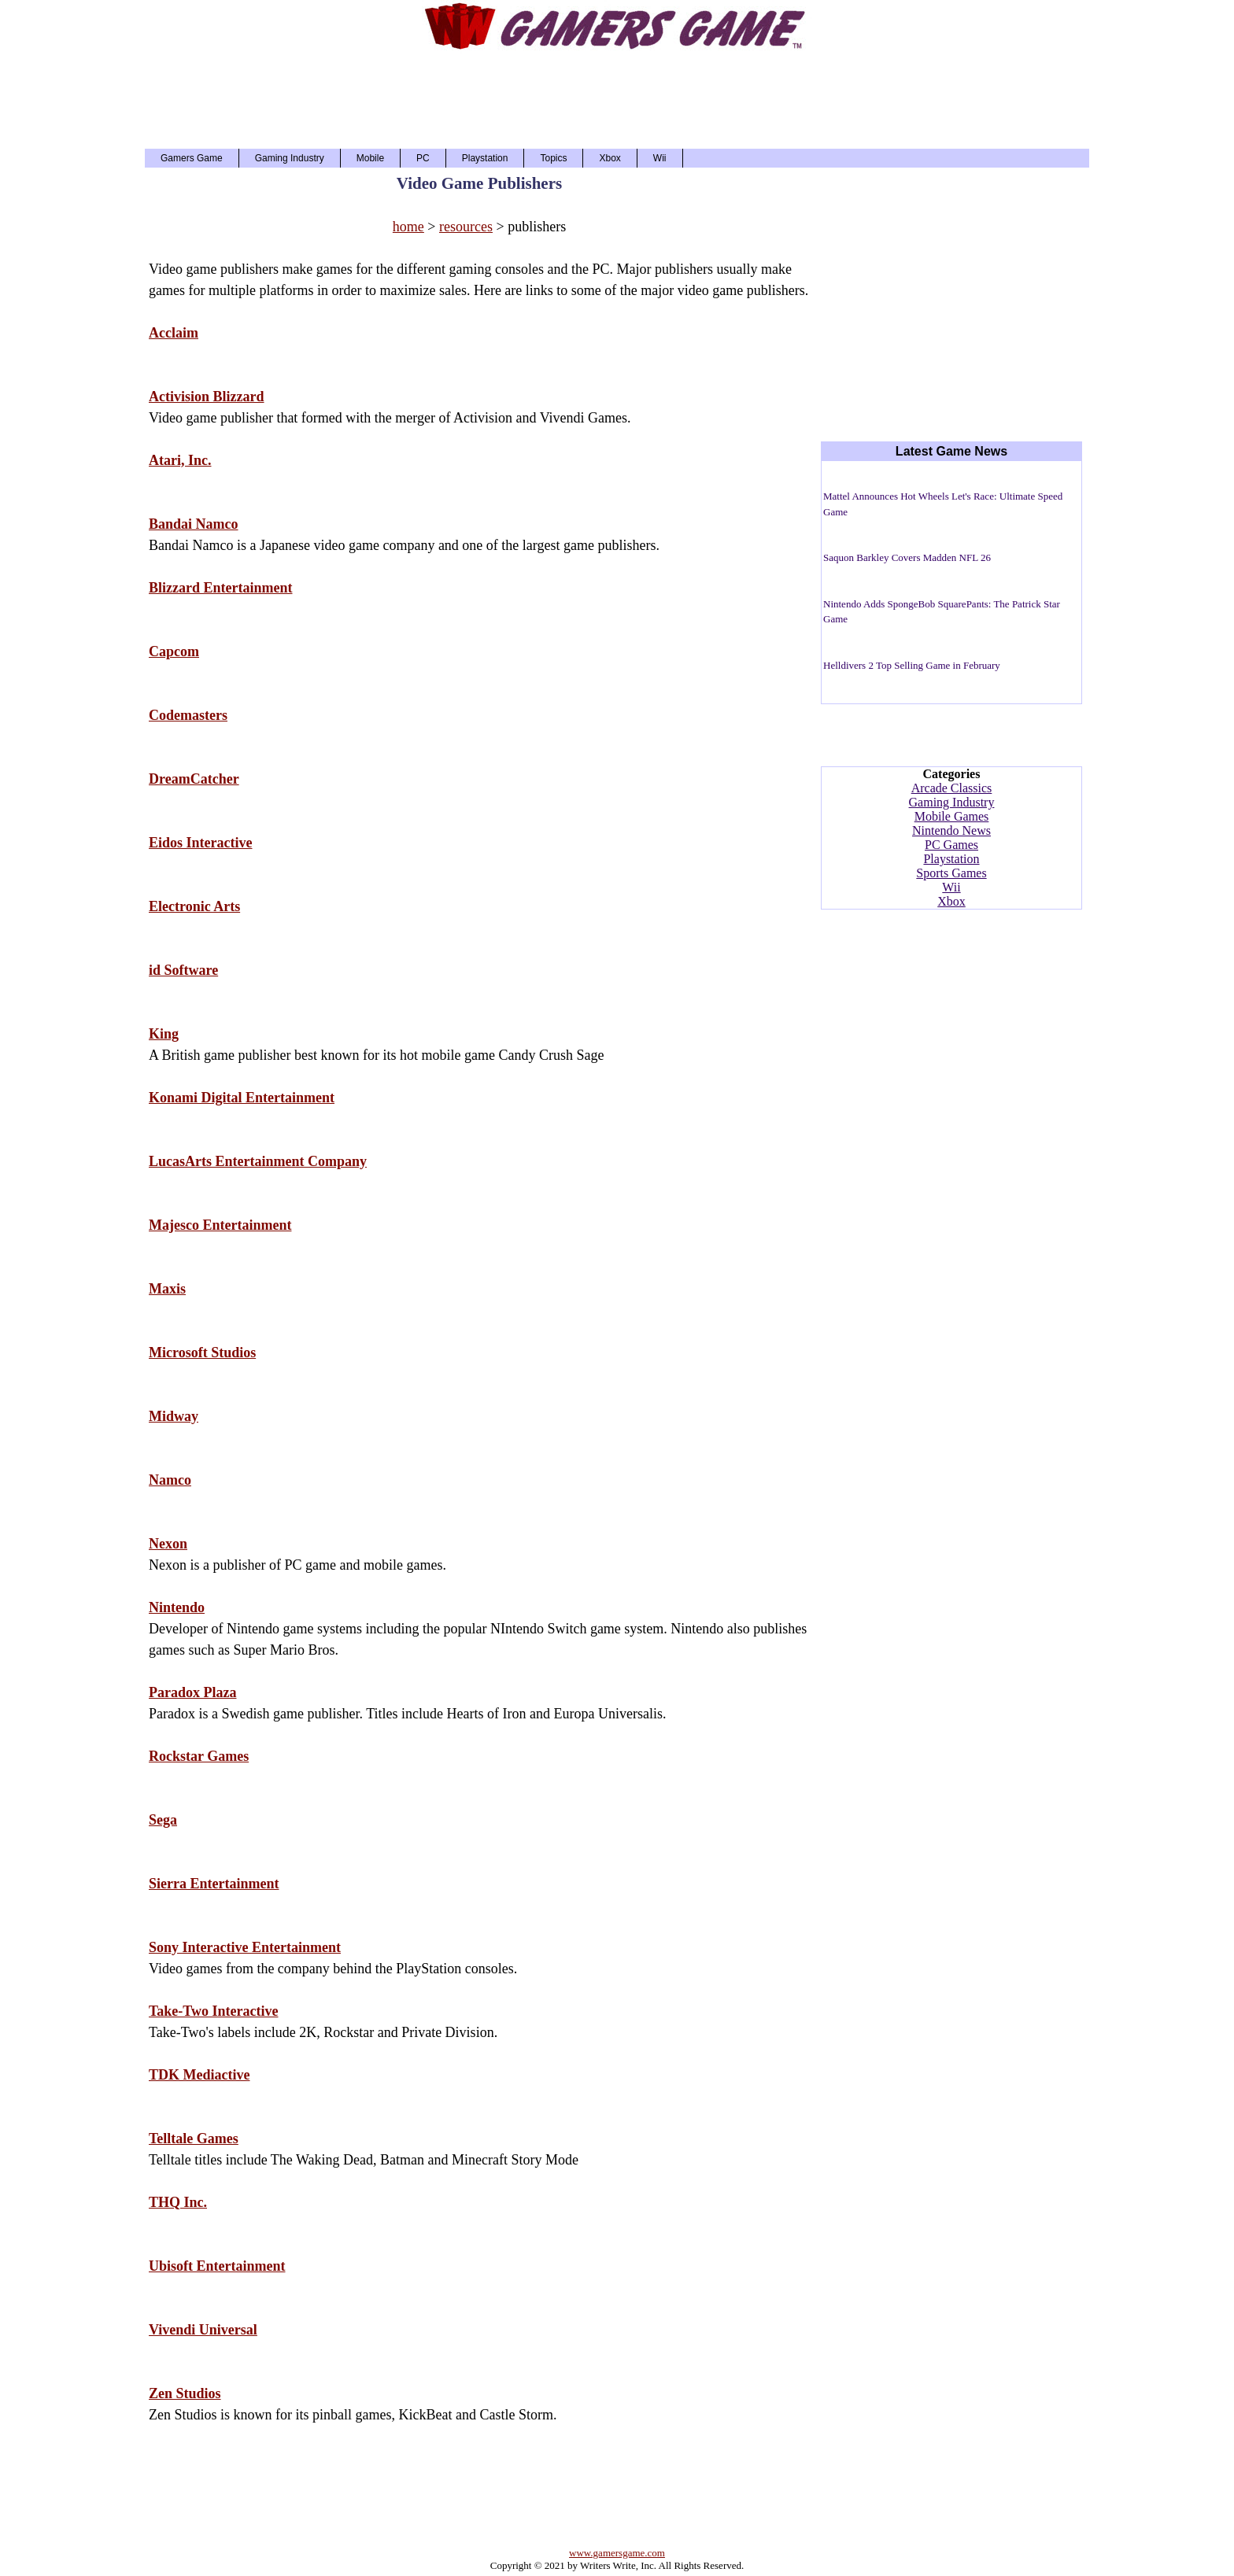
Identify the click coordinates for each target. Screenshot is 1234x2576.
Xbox (609, 158)
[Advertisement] (617, 97)
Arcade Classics (951, 788)
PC (423, 158)
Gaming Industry (289, 158)
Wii (660, 158)
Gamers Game (192, 158)
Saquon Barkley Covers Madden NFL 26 (907, 557)
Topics (553, 158)
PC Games (951, 844)
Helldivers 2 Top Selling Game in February (911, 665)
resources (466, 226)
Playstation (485, 158)
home (408, 226)
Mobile (370, 158)
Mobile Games (951, 816)
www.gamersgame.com (617, 2553)
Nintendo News (951, 830)
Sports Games (951, 873)
